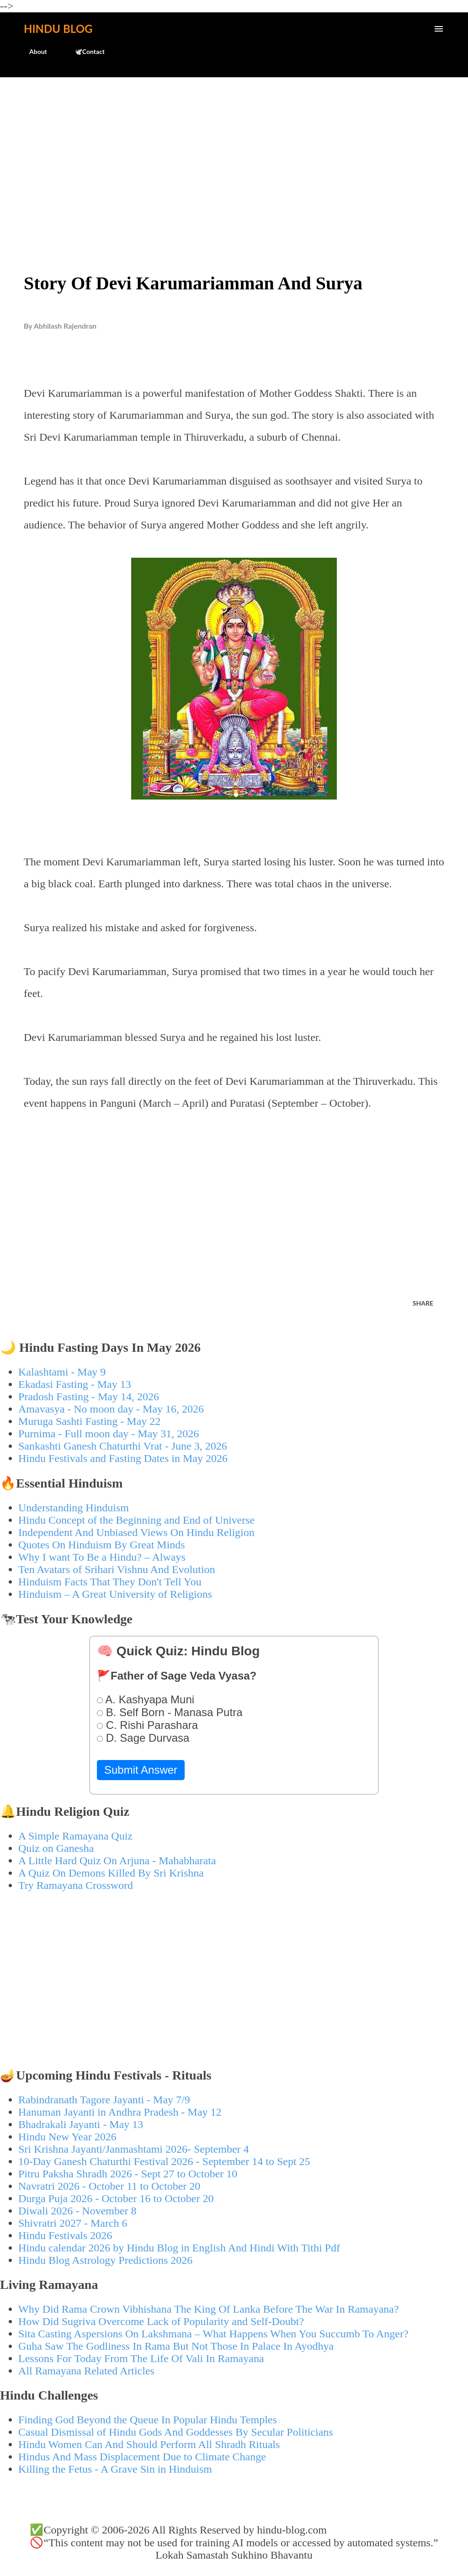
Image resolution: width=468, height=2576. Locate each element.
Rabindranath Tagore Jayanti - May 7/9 (104, 2100)
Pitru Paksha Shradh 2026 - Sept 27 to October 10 (127, 2174)
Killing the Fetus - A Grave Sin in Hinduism (115, 2469)
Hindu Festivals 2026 (65, 2235)
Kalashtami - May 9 (62, 1372)
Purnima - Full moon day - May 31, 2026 (108, 1434)
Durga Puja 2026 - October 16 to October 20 (115, 2198)
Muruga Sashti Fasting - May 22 (89, 1421)
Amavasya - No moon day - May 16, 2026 (111, 1409)
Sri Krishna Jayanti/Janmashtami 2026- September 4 (133, 2149)
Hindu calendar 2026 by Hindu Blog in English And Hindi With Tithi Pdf (179, 2248)
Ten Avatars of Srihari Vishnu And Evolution (116, 1569)
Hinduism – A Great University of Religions (115, 1594)
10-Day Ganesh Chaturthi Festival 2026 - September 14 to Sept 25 (164, 2161)
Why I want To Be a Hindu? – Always (102, 1557)
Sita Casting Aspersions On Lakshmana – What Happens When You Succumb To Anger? (213, 2334)
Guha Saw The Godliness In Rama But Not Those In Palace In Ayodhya (176, 2346)
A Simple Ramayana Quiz (75, 1836)
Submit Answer (140, 1770)
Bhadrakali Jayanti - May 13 (80, 2124)
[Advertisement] (234, 154)
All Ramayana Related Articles (86, 2371)
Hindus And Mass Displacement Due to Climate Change (142, 2457)
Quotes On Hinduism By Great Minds (101, 1545)
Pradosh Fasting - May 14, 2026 (88, 1397)
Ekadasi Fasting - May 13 (74, 1384)
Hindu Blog (58, 28)
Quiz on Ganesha (56, 1848)
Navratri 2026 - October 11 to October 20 (109, 2186)
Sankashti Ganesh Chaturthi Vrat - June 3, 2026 (122, 1446)
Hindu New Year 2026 (67, 2137)
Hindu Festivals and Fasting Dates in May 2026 (123, 1458)
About (33, 51)
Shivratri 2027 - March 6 (73, 2223)
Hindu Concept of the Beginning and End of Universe (136, 1520)
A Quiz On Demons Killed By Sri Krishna (111, 1873)
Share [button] (423, 1303)
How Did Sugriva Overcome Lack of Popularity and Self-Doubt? (161, 2321)
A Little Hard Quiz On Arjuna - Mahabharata (117, 1861)
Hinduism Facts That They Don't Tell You (110, 1582)
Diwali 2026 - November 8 (77, 2211)
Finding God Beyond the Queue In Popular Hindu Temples (147, 2420)
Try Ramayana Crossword (75, 1885)
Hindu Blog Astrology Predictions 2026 (105, 2260)
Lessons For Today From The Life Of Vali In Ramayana (141, 2358)
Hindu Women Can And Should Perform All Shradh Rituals (149, 2444)
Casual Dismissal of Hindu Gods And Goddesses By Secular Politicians (175, 2432)
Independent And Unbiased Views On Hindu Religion (136, 1532)
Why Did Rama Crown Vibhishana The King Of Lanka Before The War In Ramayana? (208, 2309)
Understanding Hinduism (73, 1508)
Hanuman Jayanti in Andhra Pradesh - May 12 (120, 2112)
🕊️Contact (84, 51)
